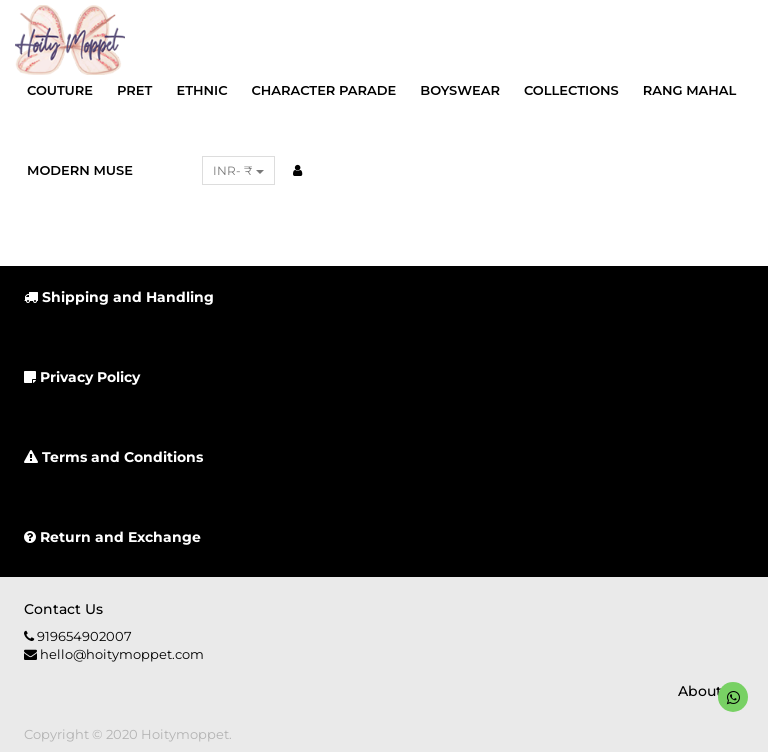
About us (711, 691)
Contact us (63, 609)
